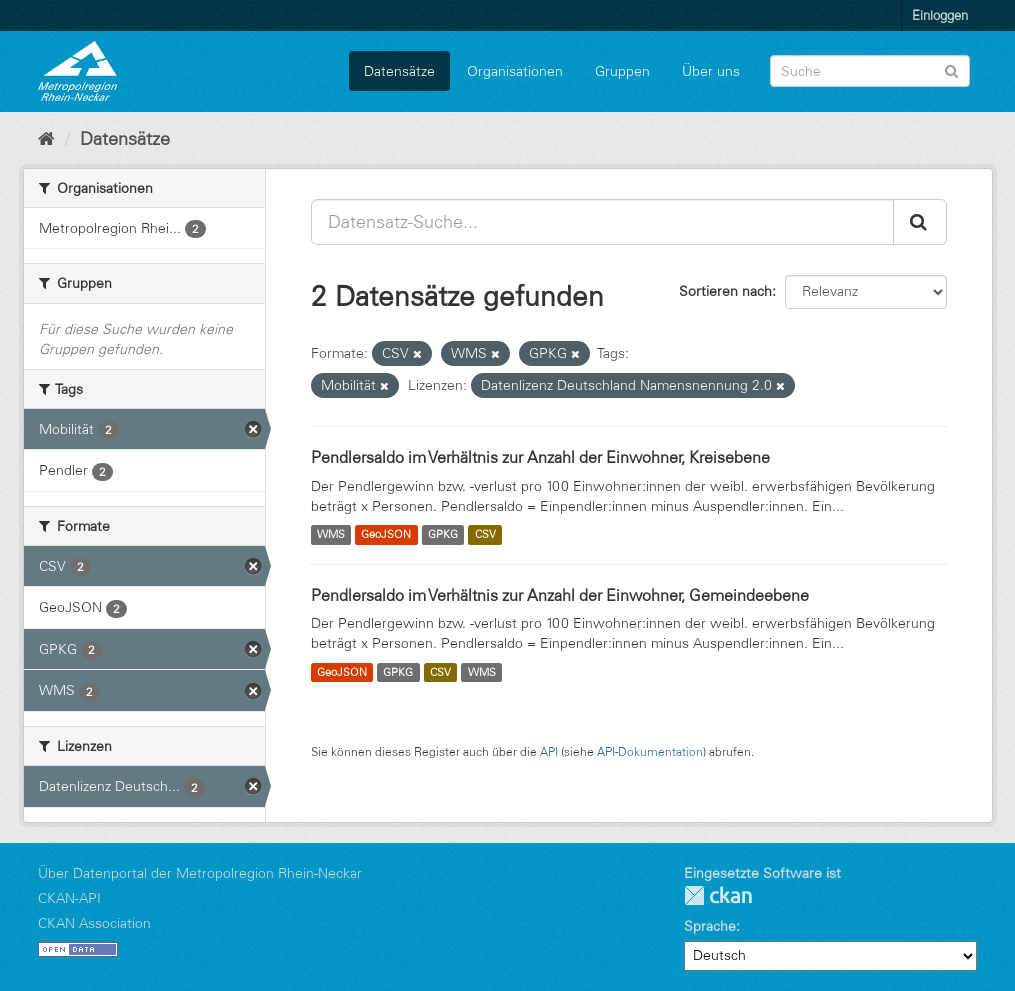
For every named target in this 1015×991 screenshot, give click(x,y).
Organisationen (515, 71)
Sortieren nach (725, 291)
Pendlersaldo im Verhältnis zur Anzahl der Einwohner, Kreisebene (540, 457)
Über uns (711, 71)
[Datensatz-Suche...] (602, 222)
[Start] (46, 139)
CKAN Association (94, 923)
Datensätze (399, 71)
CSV (485, 535)
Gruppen (622, 71)
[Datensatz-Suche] (870, 71)
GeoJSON (386, 535)
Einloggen (940, 15)
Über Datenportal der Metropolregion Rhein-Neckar (200, 873)
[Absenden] (951, 69)
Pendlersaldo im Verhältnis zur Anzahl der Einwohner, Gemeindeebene (560, 595)
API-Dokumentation (650, 751)
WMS (331, 535)
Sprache (710, 926)
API (549, 751)
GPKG (443, 535)
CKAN (718, 895)
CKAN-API (69, 898)
